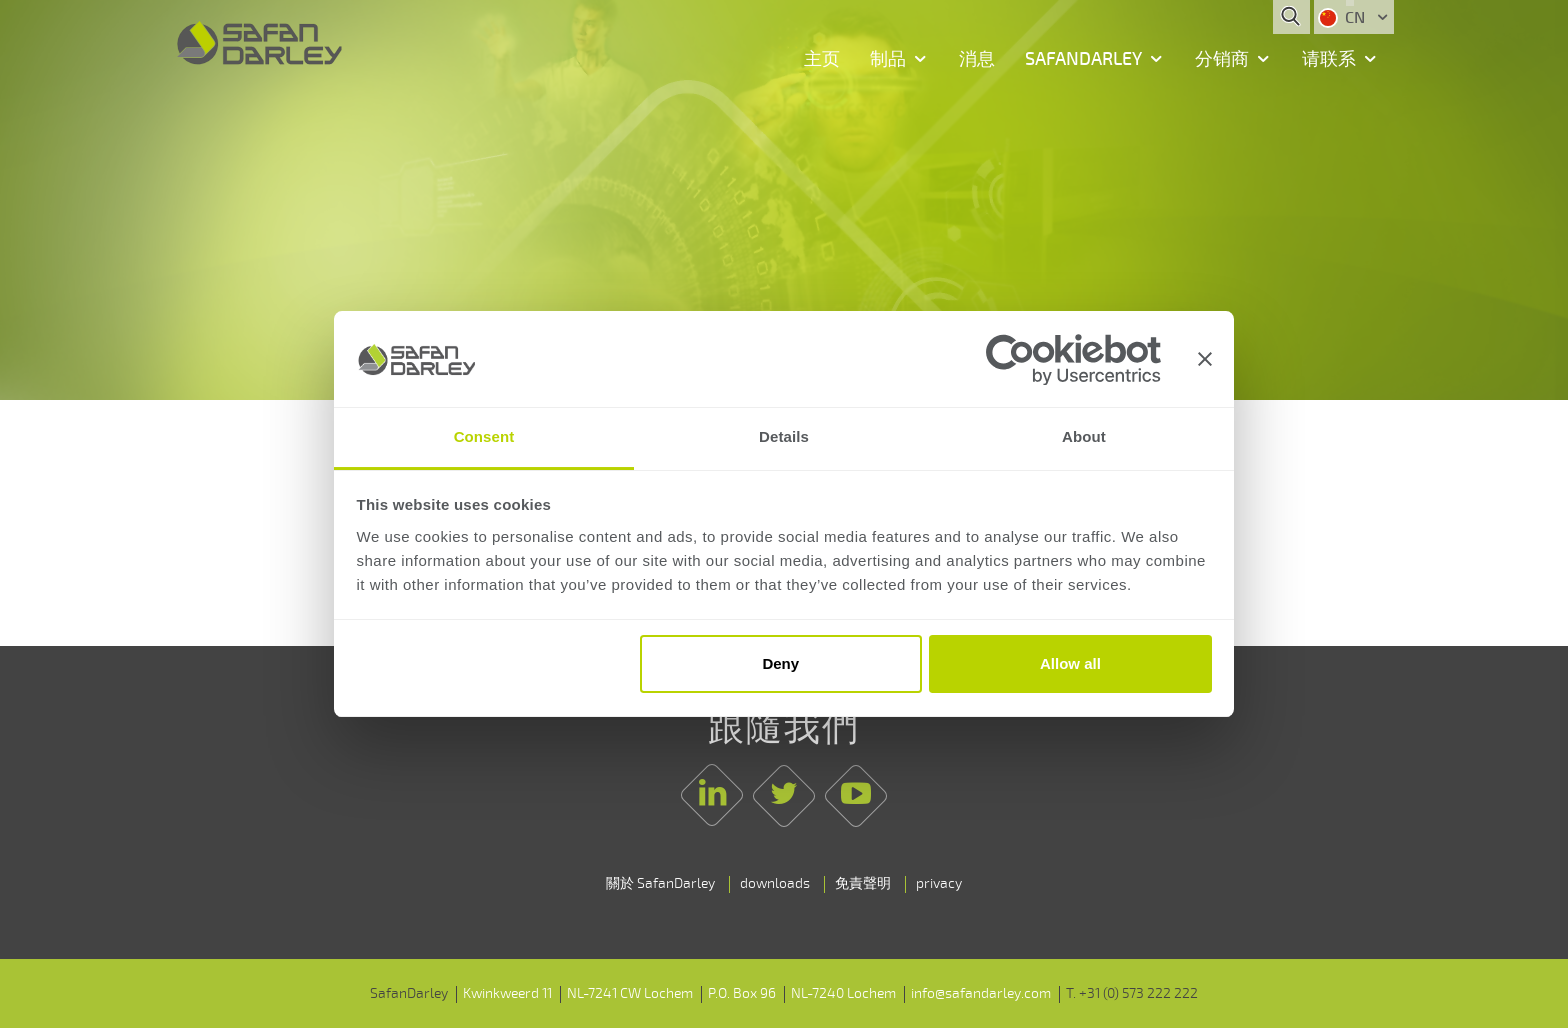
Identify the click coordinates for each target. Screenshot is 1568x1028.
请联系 (1329, 59)
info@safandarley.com (981, 993)
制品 (888, 59)
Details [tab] (784, 437)
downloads (775, 883)
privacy (939, 883)
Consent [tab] (484, 437)
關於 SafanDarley (660, 883)
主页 (822, 59)
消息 (977, 59)
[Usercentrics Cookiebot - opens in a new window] (1073, 359)
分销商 (1222, 59)
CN (1343, 18)
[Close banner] (1205, 359)
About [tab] (1084, 437)
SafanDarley (1083, 59)
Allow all (1070, 663)
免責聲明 (863, 883)
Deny (780, 663)
